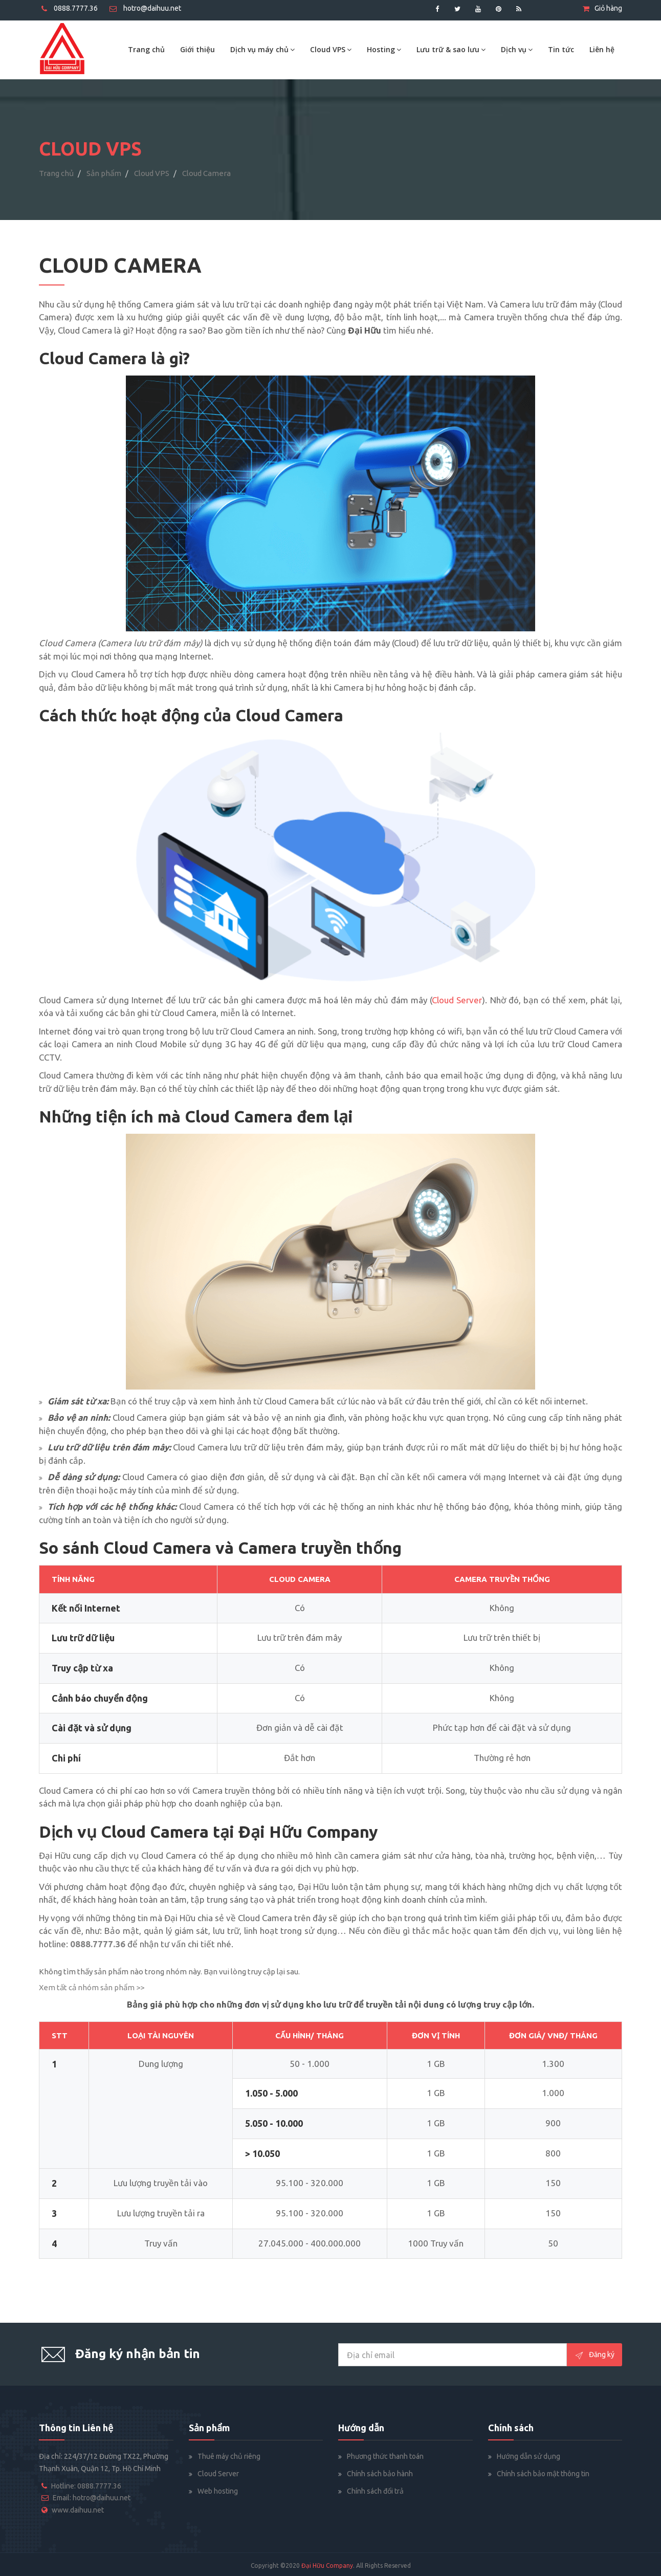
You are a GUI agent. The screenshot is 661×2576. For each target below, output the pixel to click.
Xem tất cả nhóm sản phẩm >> (91, 1987)
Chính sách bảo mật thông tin (543, 2474)
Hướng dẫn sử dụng (528, 2456)
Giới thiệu (197, 49)
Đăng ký (594, 2355)
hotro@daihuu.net (145, 8)
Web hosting (217, 2491)
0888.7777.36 (69, 8)
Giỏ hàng (602, 8)
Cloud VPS (330, 49)
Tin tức (561, 49)
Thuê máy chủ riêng (228, 2456)
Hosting (384, 49)
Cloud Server (218, 2474)
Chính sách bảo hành (380, 2474)
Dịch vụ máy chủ (262, 49)
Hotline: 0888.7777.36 (86, 2486)
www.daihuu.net (78, 2510)
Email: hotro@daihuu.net (91, 2498)
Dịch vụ (517, 49)
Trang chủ (146, 49)
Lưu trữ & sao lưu (451, 49)
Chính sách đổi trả (375, 2491)
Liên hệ (601, 49)
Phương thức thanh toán (385, 2456)
